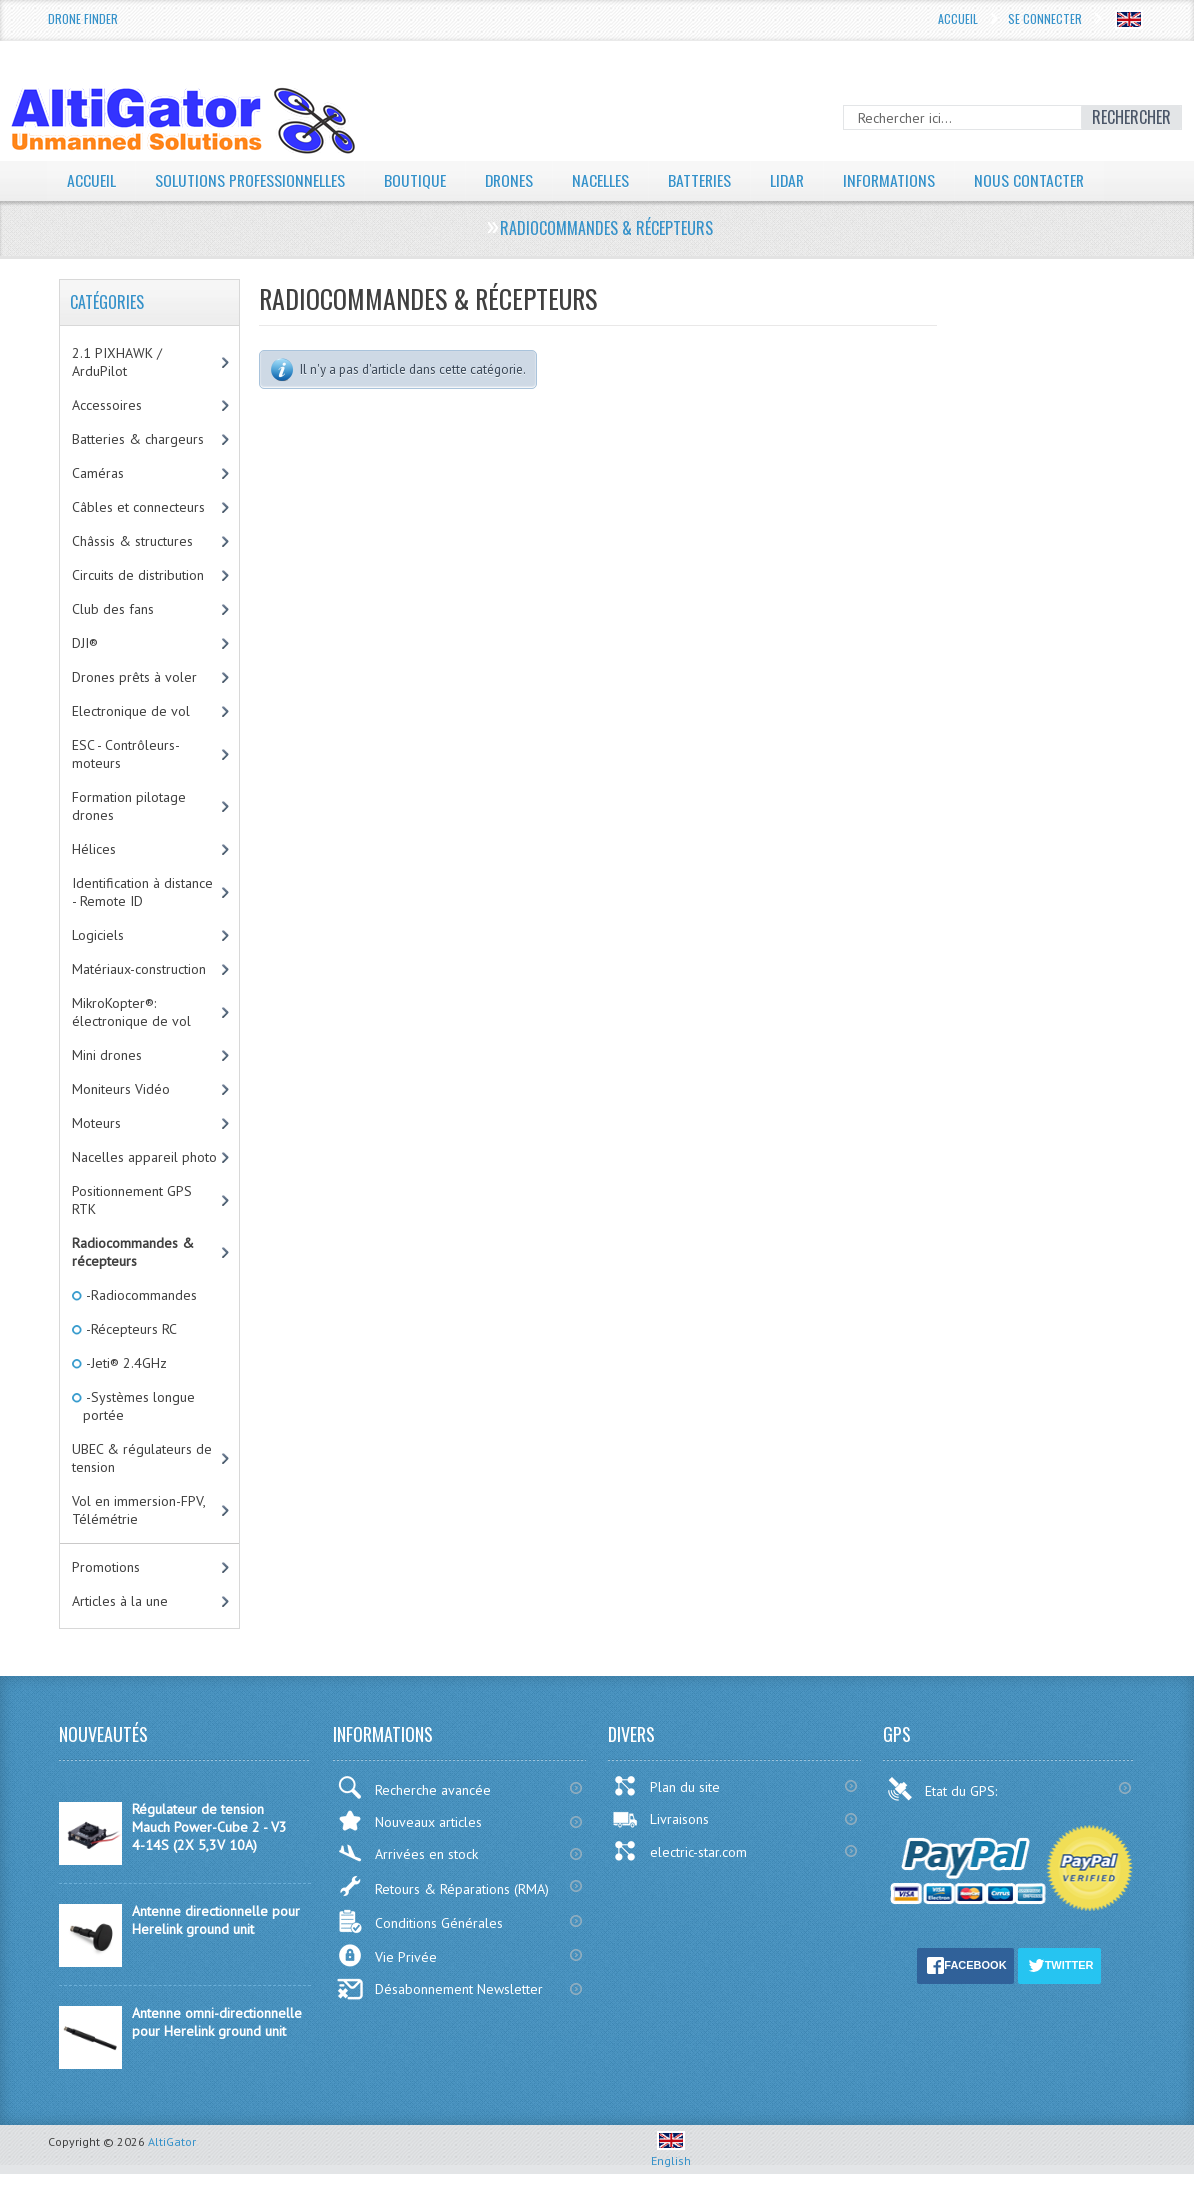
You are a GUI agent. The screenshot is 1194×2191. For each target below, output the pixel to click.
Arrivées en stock (407, 1853)
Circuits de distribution (138, 575)
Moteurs (96, 1123)
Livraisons (660, 1819)
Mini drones (107, 1055)
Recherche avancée (414, 1787)
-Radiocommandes (140, 1295)
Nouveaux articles (409, 1820)
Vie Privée (387, 1955)
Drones (511, 180)
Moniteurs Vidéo (121, 1089)
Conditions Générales (420, 1921)
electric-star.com (679, 1851)
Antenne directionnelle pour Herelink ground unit (216, 1920)
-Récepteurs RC (130, 1329)
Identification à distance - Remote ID (142, 892)
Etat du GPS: (944, 1789)
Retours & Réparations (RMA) (443, 1886)
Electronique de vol (131, 711)
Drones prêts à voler (134, 677)
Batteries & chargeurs (138, 439)
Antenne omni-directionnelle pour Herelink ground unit (217, 2022)
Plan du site (666, 1786)
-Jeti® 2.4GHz (125, 1363)
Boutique (416, 180)
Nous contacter (1036, 180)
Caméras (98, 473)
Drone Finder (83, 18)
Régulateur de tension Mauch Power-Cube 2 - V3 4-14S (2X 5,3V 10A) (209, 1827)
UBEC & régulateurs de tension (142, 1458)
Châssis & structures (132, 541)
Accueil (958, 18)
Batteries (703, 180)
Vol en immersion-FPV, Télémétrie (139, 1510)
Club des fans (113, 609)
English (671, 2153)
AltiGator (172, 2141)
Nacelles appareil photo (144, 1157)
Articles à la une (120, 1601)
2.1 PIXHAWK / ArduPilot (117, 362)
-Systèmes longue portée (139, 1406)
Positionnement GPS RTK (132, 1200)
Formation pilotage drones (129, 806)
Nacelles (603, 180)
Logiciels (98, 935)
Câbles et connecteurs (138, 507)
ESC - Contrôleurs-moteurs (126, 754)
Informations (895, 180)
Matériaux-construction (139, 969)
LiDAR (792, 180)
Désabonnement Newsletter (440, 1989)
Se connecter (1045, 18)
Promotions (106, 1567)
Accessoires (107, 405)
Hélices (94, 849)
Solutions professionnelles (250, 180)
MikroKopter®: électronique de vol (131, 1012)
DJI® (85, 643)
